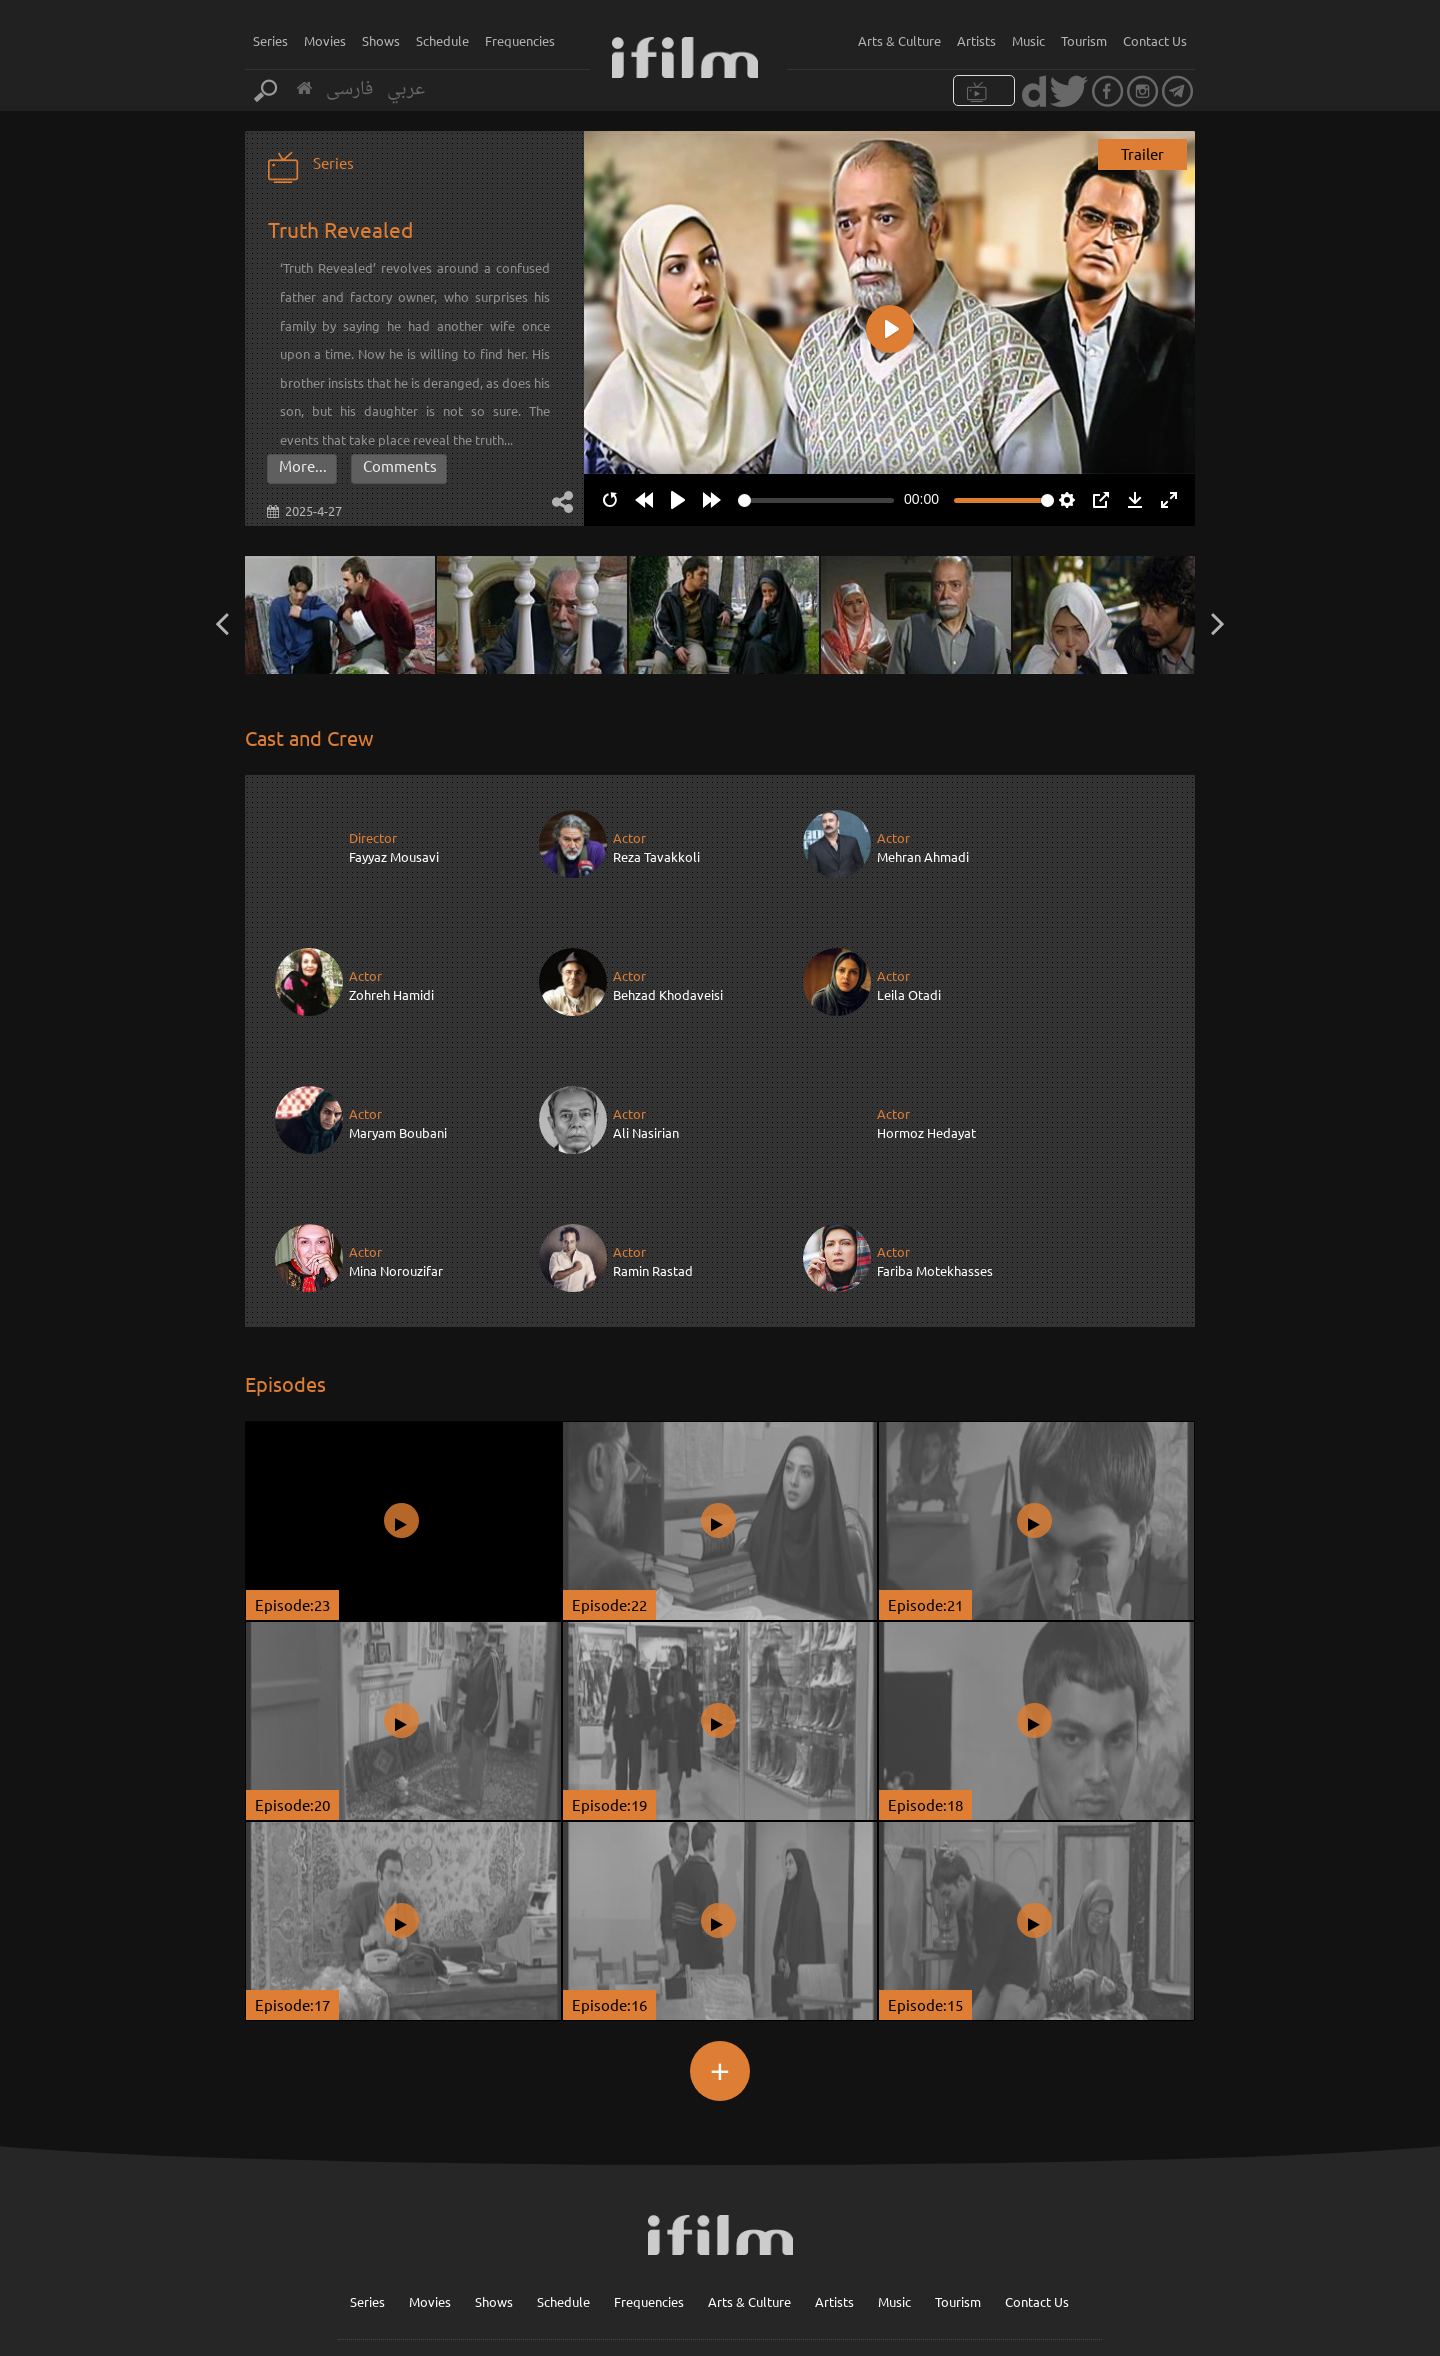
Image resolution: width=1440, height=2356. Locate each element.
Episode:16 (609, 1865)
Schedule (442, 40)
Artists (976, 40)
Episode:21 (925, 1465)
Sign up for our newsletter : (752, 2258)
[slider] (816, 500)
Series (270, 40)
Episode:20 (292, 1665)
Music (1028, 40)
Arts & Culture (899, 40)
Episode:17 (292, 1865)
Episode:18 (925, 1665)
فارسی (349, 89)
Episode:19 (609, 1665)
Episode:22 (609, 1465)
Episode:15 (925, 1865)
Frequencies (520, 40)
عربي (406, 89)
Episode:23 (292, 1465)
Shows (381, 40)
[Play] (678, 500)
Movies (325, 40)
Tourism (1084, 40)
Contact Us (1155, 40)
